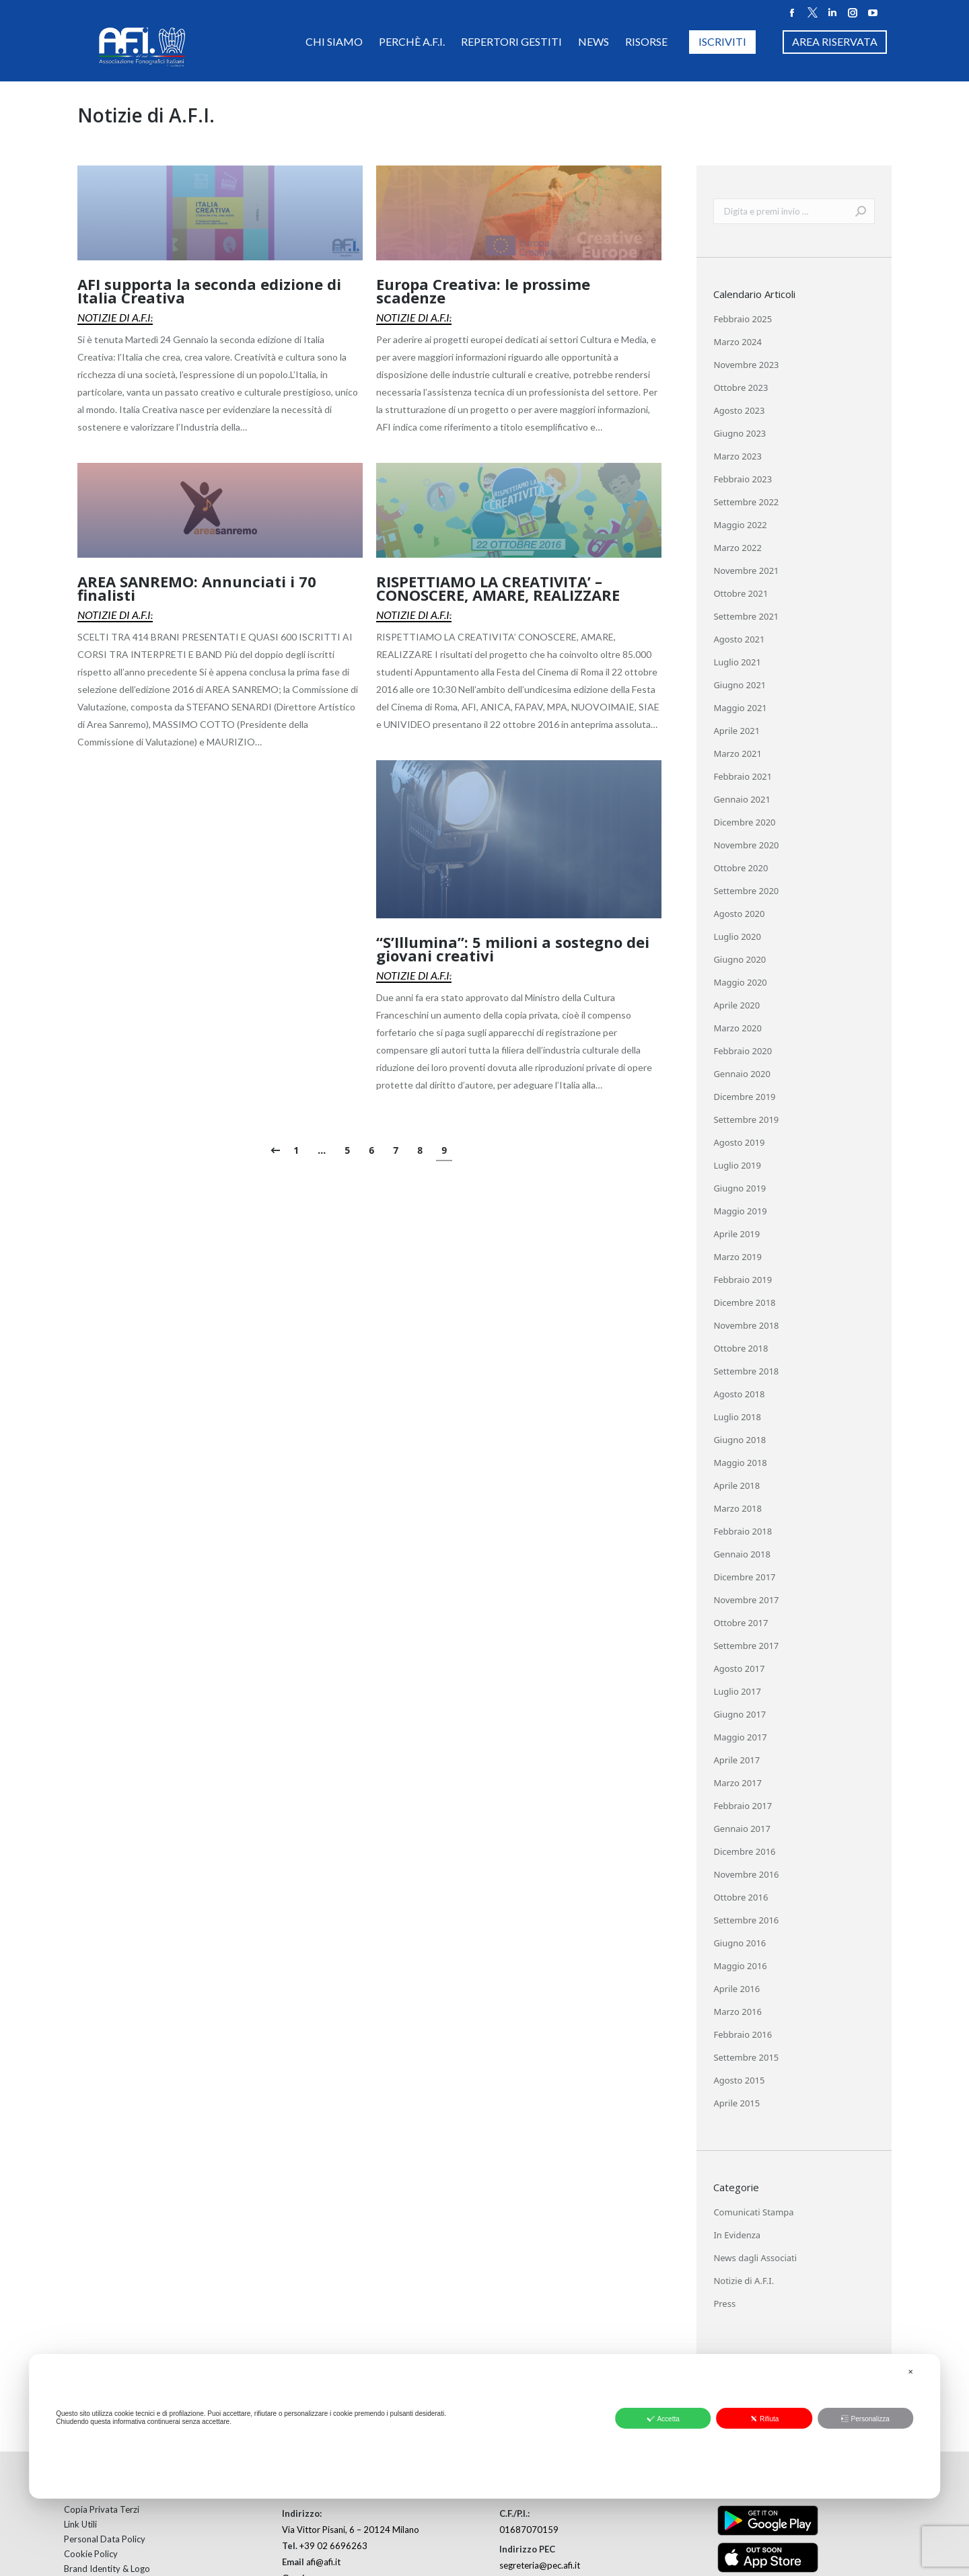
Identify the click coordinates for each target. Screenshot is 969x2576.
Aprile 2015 (736, 2103)
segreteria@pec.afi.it (539, 2565)
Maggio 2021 (739, 708)
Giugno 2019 (739, 1188)
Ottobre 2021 (740, 593)
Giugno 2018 (739, 1440)
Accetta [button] (663, 2419)
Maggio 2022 (739, 525)
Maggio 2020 (739, 982)
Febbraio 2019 (742, 1280)
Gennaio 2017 (741, 1829)
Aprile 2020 (736, 1005)
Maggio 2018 (739, 1463)
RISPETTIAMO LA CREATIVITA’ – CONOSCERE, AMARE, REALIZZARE (498, 588)
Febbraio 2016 (742, 2034)
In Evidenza (736, 2235)
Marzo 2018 (737, 1508)
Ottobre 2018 (740, 1348)
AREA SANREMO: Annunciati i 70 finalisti (196, 588)
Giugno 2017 (739, 1714)
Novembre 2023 (746, 365)
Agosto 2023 (738, 410)
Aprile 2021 (736, 731)
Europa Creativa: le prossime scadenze (483, 290)
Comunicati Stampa (753, 2212)
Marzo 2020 (737, 1028)
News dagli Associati (755, 2258)
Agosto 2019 (738, 1142)
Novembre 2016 (746, 1874)
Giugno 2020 (739, 959)
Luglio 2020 (737, 936)
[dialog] (484, 2426)
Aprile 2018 (736, 1485)
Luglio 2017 (737, 1691)
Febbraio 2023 (742, 479)
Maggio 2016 (739, 1966)
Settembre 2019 (746, 1119)
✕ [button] (910, 2372)
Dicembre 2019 (744, 1097)
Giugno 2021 (739, 685)
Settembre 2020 (746, 891)
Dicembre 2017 (744, 1577)
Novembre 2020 (746, 845)
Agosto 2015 (738, 2080)
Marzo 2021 (737, 753)
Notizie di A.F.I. (115, 317)
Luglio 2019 (737, 1165)
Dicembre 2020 (744, 822)
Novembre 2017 (746, 1600)
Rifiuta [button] (764, 2419)
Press (724, 2303)
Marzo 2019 (737, 1257)
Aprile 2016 (736, 1989)
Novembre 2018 (746, 1325)
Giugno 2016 (739, 1943)
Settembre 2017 (746, 1646)
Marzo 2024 (737, 342)
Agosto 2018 (738, 1394)
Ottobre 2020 (740, 868)
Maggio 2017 (739, 1737)
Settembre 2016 (746, 1920)
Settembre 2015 (746, 2057)
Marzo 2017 (737, 1783)
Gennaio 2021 (741, 799)
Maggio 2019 (739, 1211)
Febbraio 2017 (742, 1806)
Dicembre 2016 (744, 1851)
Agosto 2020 (738, 914)
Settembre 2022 (746, 502)
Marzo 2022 (737, 548)
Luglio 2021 (737, 662)
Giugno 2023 (739, 433)
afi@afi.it (323, 2561)
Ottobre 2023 (740, 387)
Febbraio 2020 (742, 1051)
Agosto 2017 (738, 1668)
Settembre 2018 (746, 1371)
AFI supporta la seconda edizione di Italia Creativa (209, 290)
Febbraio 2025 (742, 319)
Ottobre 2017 (740, 1623)
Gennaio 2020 (741, 1074)
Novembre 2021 (746, 570)
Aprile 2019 (736, 1234)
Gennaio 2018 (741, 1554)
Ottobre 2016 (740, 1897)
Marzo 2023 (737, 456)
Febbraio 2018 (742, 1531)
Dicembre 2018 (744, 1302)
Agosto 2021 (738, 639)
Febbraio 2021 (742, 776)
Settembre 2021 (746, 616)
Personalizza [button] (865, 2419)
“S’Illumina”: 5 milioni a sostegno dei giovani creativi (512, 948)
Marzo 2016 (737, 2011)
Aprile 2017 (736, 1760)
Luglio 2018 (737, 1417)
